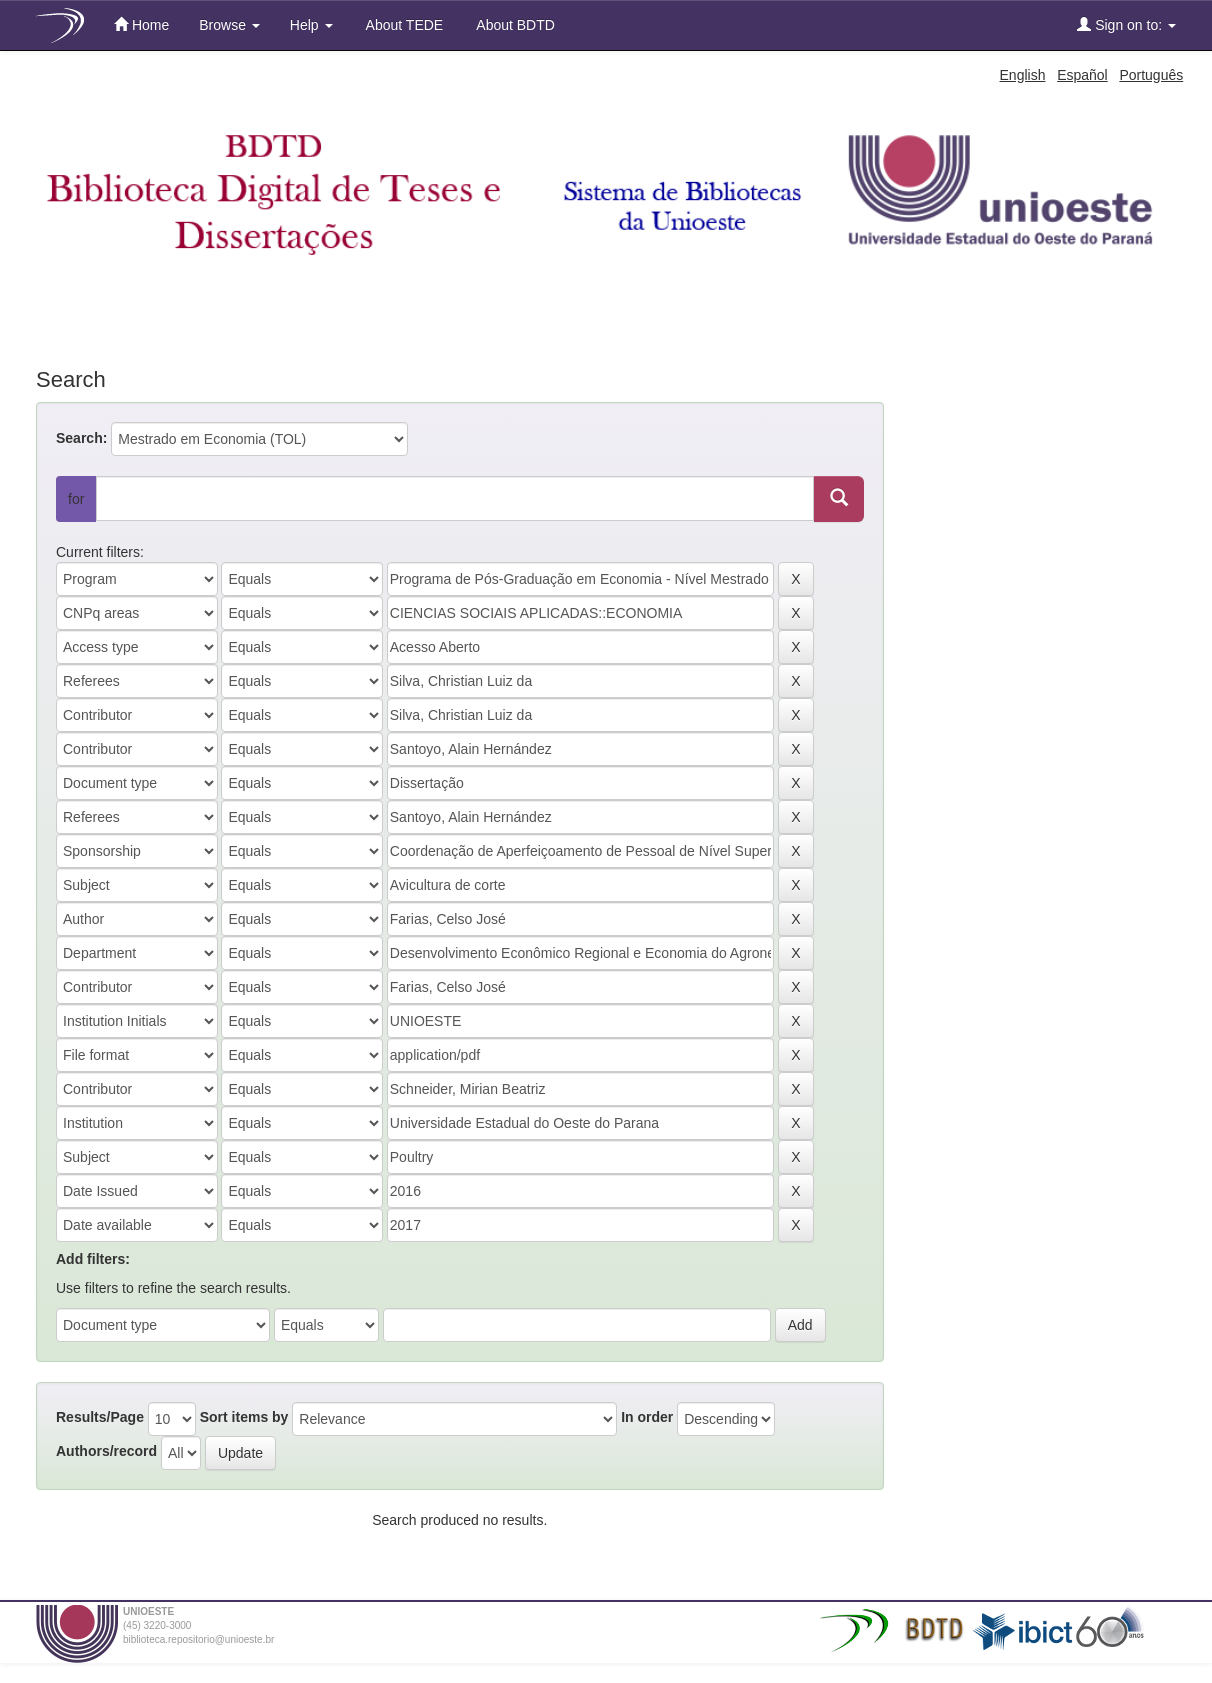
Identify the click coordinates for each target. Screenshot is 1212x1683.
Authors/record (106, 1451)
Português (1151, 75)
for (76, 499)
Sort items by (244, 1417)
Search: (81, 438)
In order (647, 1417)
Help (311, 25)
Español (1082, 75)
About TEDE (403, 25)
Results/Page (100, 1417)
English (1023, 75)
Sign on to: (1126, 24)
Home (141, 24)
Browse (229, 25)
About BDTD (514, 25)
